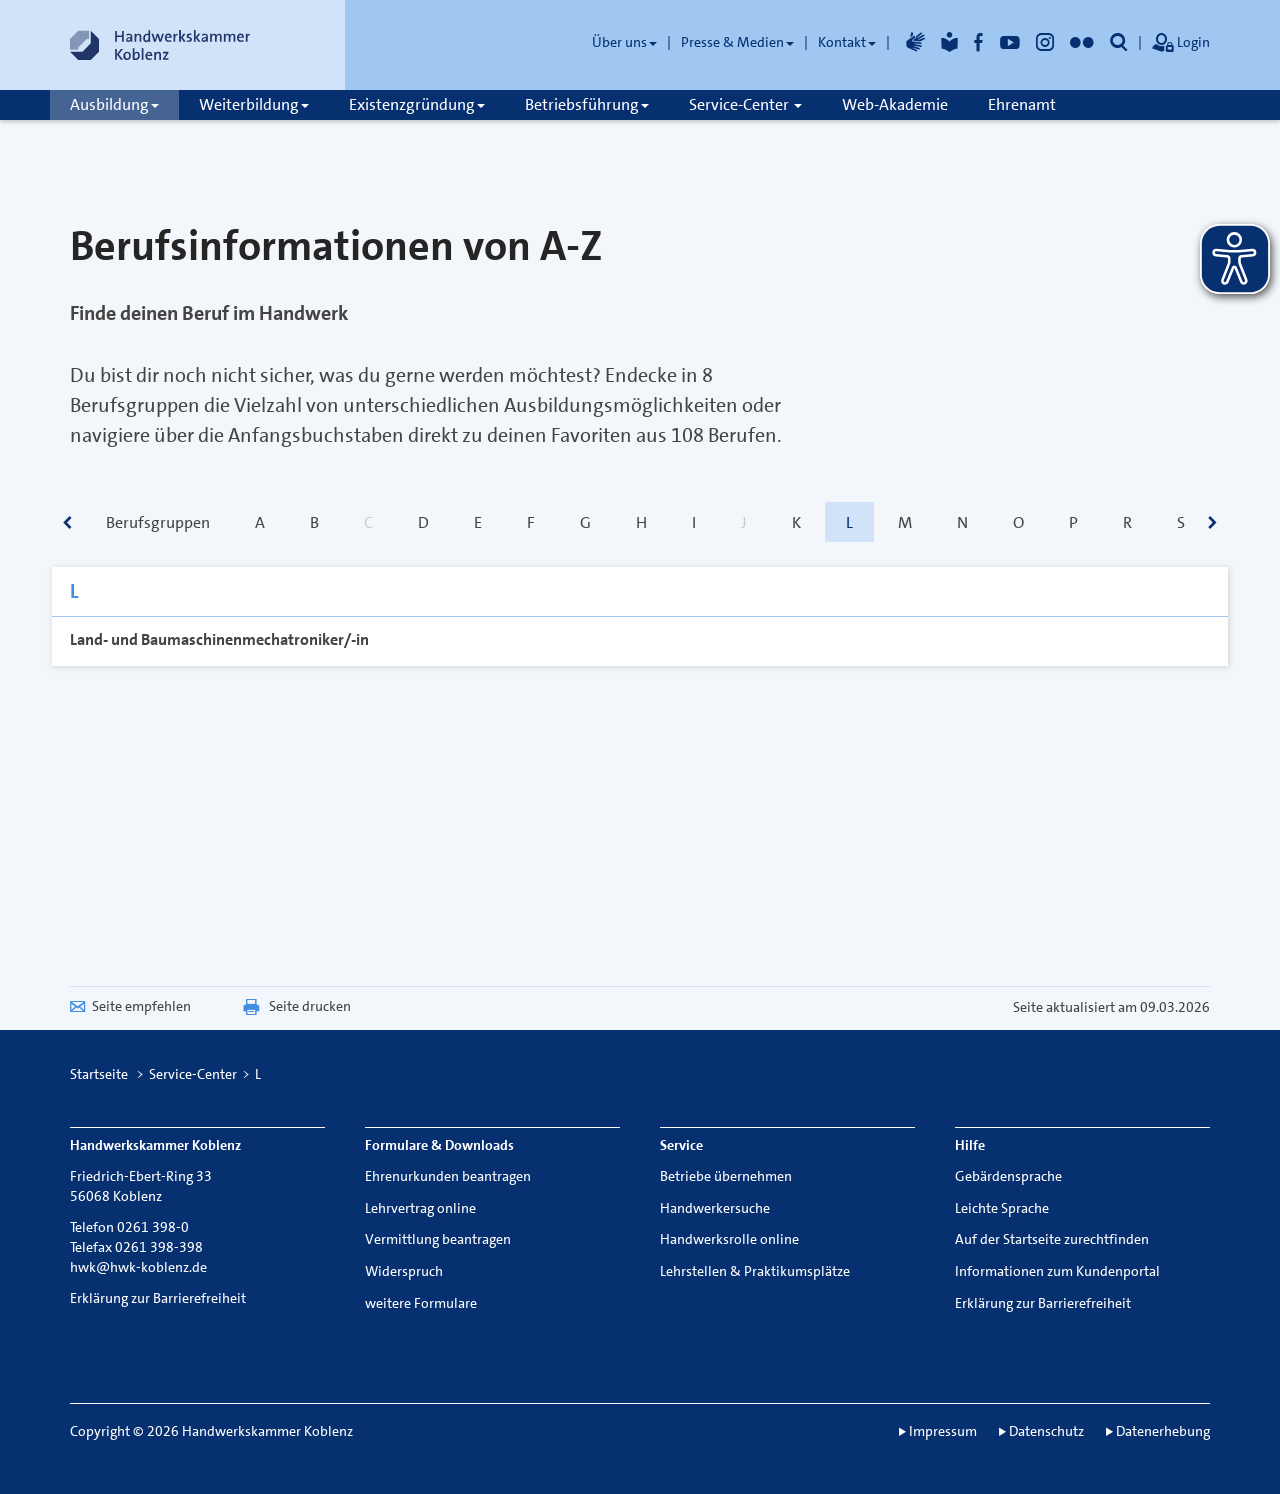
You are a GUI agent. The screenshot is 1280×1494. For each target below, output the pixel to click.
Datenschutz (1046, 1431)
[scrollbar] (67, 524)
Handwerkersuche (715, 1208)
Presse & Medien (737, 42)
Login (1181, 44)
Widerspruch (404, 1271)
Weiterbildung (254, 104)
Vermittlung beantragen (438, 1239)
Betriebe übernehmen (726, 1176)
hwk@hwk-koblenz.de (138, 1267)
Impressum (943, 1431)
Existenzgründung (417, 104)
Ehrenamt (1022, 104)
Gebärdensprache (1008, 1176)
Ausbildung (114, 104)
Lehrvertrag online (420, 1208)
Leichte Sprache (1002, 1208)
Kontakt (847, 42)
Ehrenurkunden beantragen (448, 1176)
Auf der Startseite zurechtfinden (1052, 1239)
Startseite (99, 1074)
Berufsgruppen (158, 522)
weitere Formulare (421, 1303)
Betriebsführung (587, 104)
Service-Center (745, 104)
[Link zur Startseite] (160, 45)
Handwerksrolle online (729, 1239)
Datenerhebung (1163, 1431)
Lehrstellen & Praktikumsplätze (755, 1271)
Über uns (624, 42)
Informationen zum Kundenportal (1057, 1271)
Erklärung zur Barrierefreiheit (158, 1298)
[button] (1119, 42)
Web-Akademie (895, 104)
